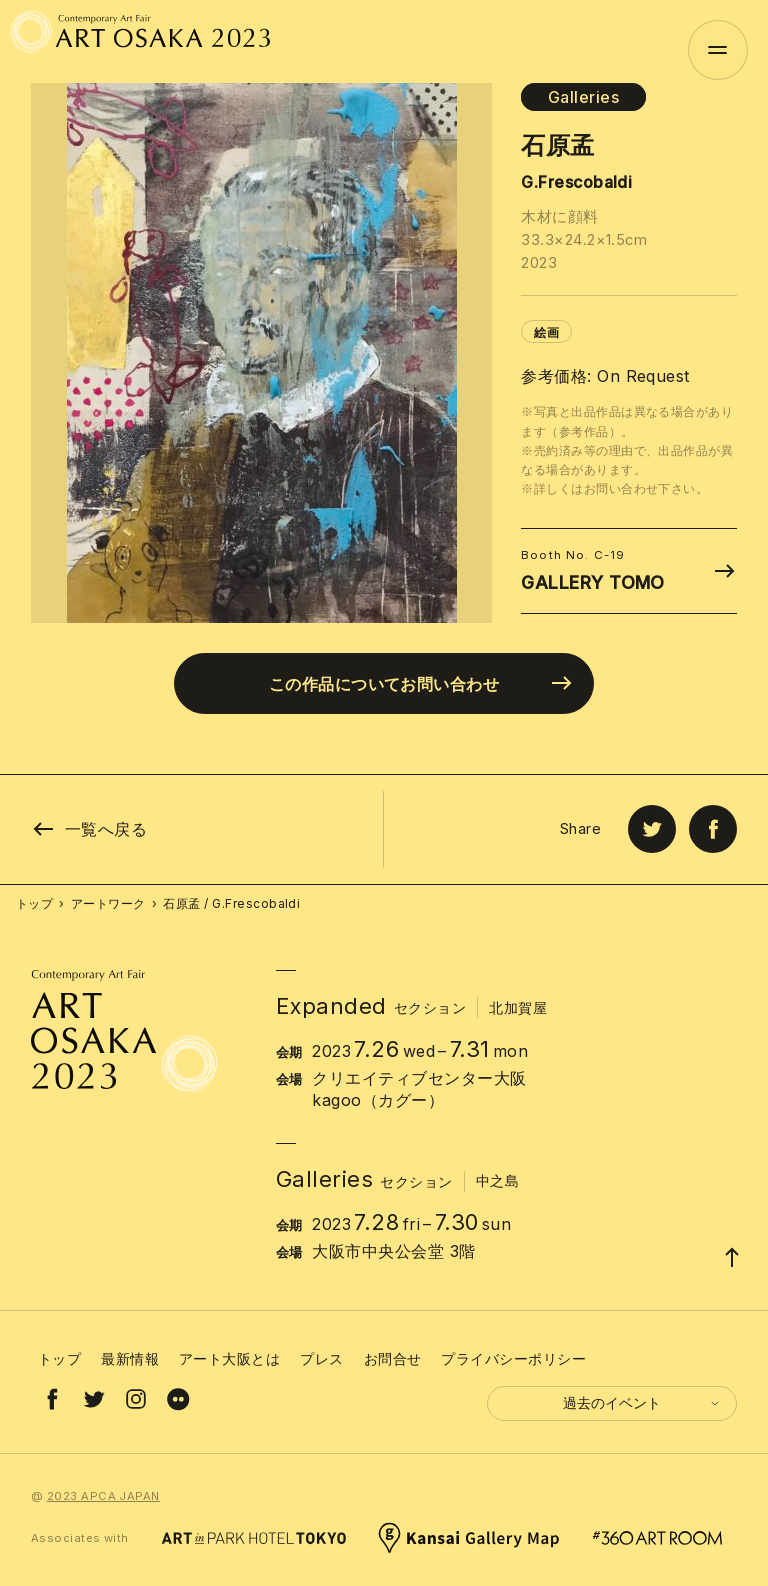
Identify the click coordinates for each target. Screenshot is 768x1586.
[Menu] (718, 50)
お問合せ (393, 1358)
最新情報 (130, 1358)
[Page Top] (732, 1257)
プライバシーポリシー (513, 1358)
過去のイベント (642, 1402)
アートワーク (108, 903)
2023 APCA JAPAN (103, 1496)
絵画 (546, 332)
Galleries (583, 97)
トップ (34, 903)
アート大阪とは (229, 1358)
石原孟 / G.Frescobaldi (231, 903)
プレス (321, 1358)
